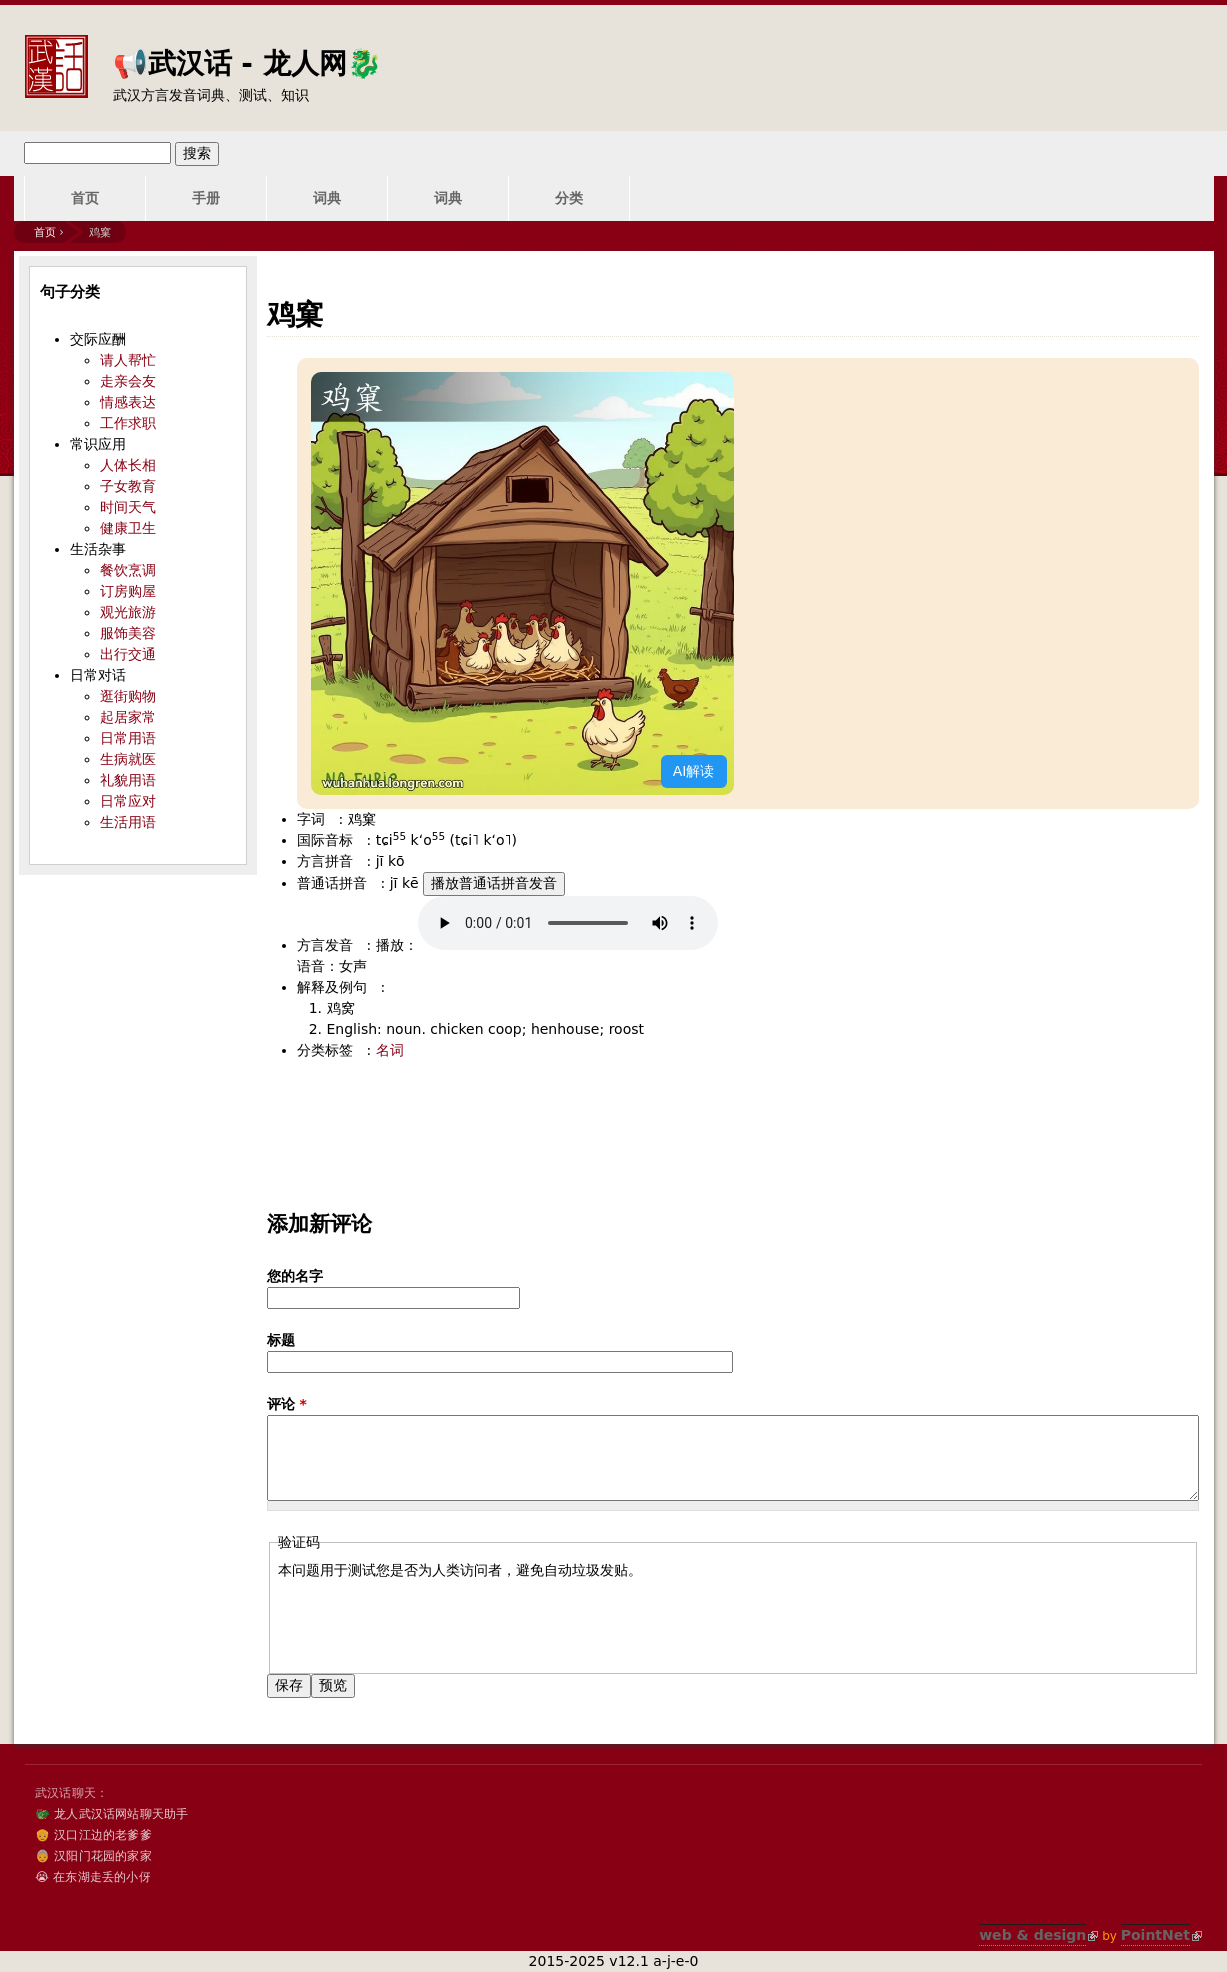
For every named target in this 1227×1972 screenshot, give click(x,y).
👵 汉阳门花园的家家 (93, 1856)
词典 (327, 198)
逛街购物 (128, 696)
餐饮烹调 (128, 570)
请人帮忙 (128, 360)
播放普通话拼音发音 (494, 883)
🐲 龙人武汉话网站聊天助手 (111, 1814)
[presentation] (430, 1620)
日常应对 (128, 801)
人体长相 (128, 465)
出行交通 (128, 654)
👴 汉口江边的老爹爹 (93, 1835)
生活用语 (128, 822)
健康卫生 (128, 528)
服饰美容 (128, 633)
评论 (287, 1404)
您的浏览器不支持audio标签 (568, 923)
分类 (569, 198)
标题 (281, 1340)
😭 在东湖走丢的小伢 (93, 1877)
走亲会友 (128, 381)
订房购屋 (128, 591)
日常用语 (128, 738)
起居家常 (128, 717)
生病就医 (128, 759)
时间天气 (128, 507)
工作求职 (128, 423)
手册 (206, 198)
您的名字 (295, 1276)
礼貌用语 (128, 780)
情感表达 (128, 402)
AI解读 (694, 771)
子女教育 (128, 486)
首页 (85, 198)
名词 (390, 1050)
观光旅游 (128, 612)
